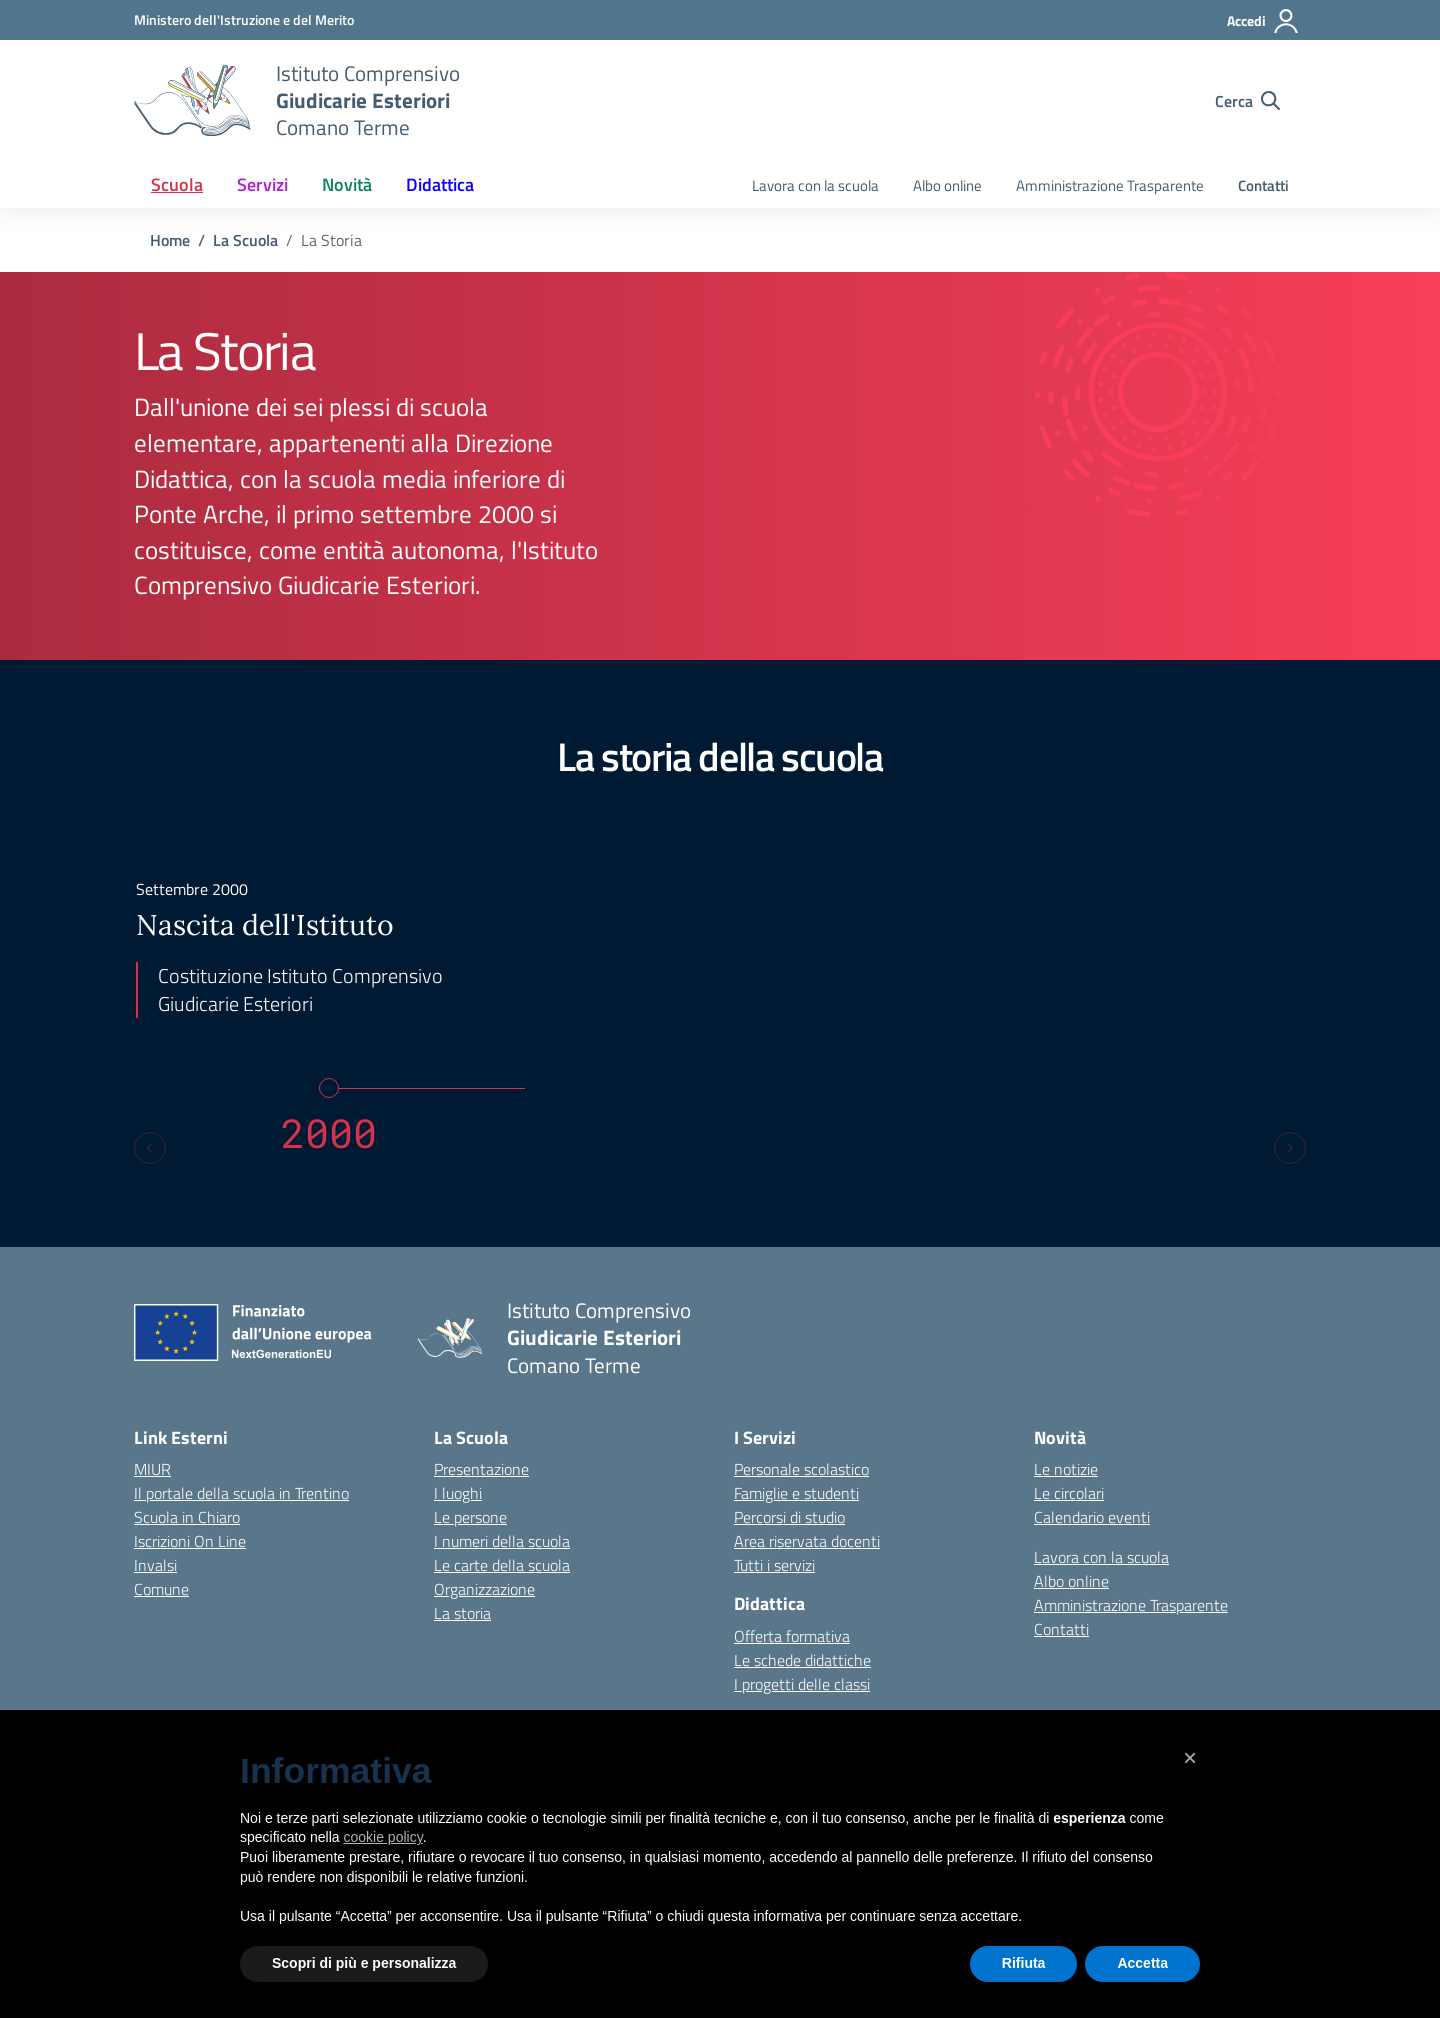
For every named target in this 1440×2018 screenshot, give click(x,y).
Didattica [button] (440, 184)
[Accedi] (1263, 21)
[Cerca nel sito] (1247, 101)
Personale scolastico (801, 1469)
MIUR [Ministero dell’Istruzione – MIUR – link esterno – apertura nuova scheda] (152, 1469)
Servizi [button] (262, 184)
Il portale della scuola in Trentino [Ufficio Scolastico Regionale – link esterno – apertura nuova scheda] (241, 1493)
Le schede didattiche (802, 1660)
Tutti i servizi (774, 1565)
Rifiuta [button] (1024, 1963)
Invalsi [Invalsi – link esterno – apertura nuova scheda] (155, 1565)
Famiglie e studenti (796, 1493)
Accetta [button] (1142, 1963)
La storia (462, 1613)
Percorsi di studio (789, 1517)
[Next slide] (1290, 1148)
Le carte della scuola (502, 1565)
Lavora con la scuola (815, 185)
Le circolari (1069, 1493)
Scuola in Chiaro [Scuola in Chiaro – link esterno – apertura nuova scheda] (187, 1517)
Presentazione (481, 1469)
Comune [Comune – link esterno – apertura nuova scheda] (161, 1589)
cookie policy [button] (383, 1837)
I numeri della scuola (502, 1541)
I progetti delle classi (802, 1684)
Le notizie (1066, 1469)
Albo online (947, 185)
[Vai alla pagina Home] (170, 240)
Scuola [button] (177, 184)
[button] (1190, 1758)
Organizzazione (484, 1589)
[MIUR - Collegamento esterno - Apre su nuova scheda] (244, 19)
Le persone (470, 1517)
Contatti (1263, 185)
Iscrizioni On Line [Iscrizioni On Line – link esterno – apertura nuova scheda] (190, 1541)
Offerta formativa (792, 1636)
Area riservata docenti (807, 1541)
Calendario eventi (1092, 1517)
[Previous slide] (150, 1148)
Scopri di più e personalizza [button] (364, 1963)
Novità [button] (347, 184)
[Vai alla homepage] (192, 101)
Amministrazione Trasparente (1110, 185)
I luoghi (458, 1493)
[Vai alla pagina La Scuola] (245, 240)
